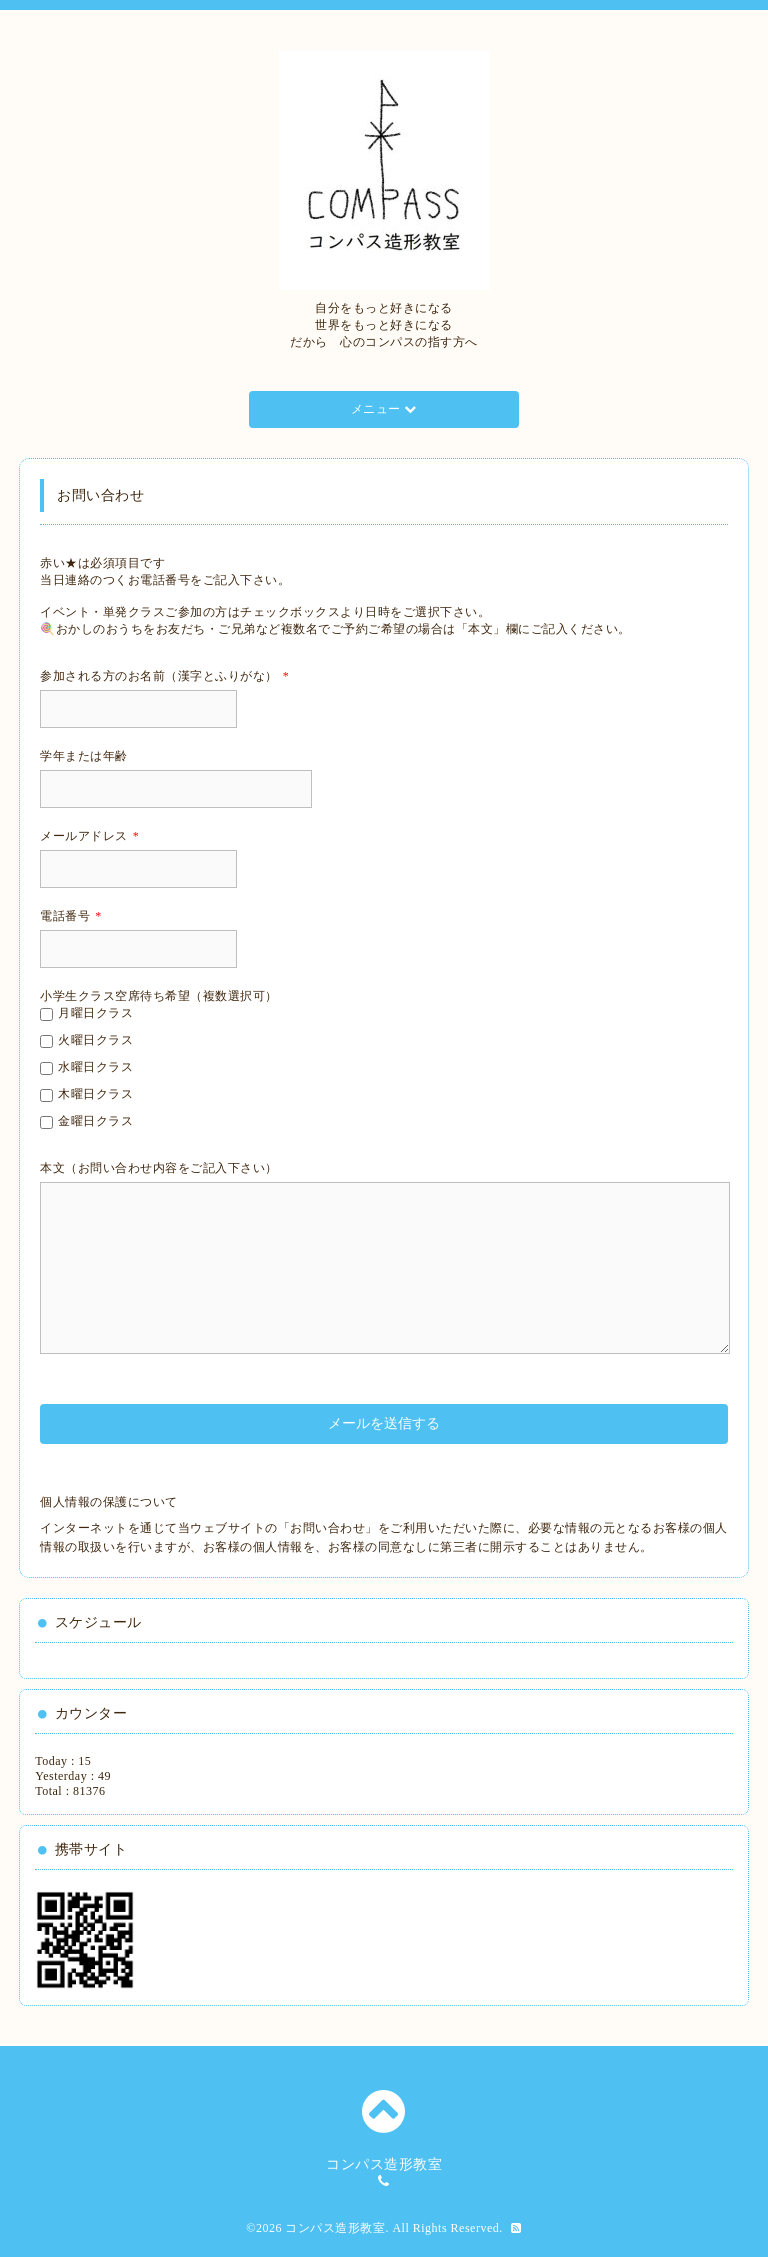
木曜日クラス (95, 1094)
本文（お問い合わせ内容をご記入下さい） (159, 1168)
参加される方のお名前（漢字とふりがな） (164, 676)
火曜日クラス (95, 1040)
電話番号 (71, 916)
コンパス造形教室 (335, 2228)
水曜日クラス (95, 1067)
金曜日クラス (95, 1121)
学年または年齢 (84, 756)
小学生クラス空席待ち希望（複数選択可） (159, 996)
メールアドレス (89, 836)
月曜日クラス (95, 1013)
